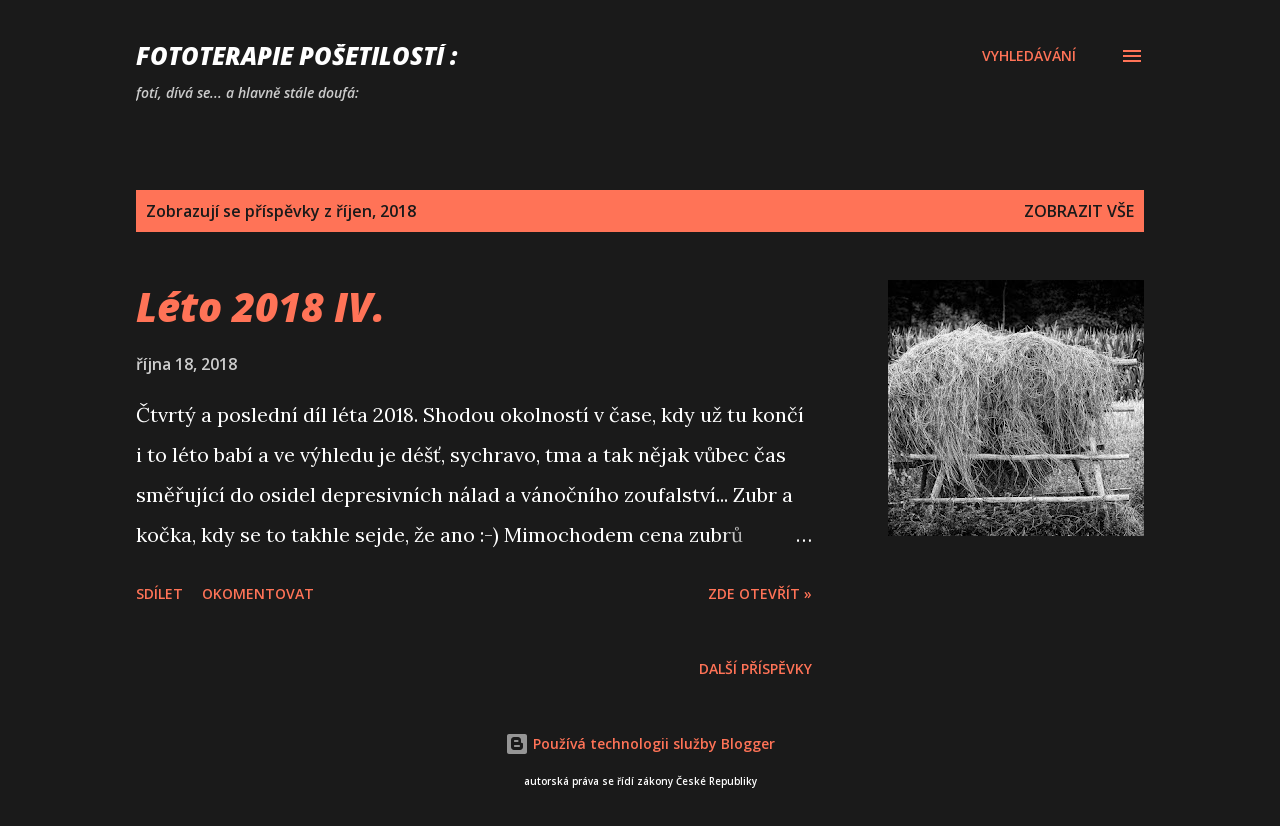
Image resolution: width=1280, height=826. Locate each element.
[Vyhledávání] (1029, 56)
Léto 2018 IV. (260, 306)
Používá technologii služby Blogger (640, 743)
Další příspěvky (755, 668)
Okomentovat (258, 593)
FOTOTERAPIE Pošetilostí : (296, 55)
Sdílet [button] (159, 593)
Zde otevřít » (760, 593)
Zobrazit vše (1079, 211)
